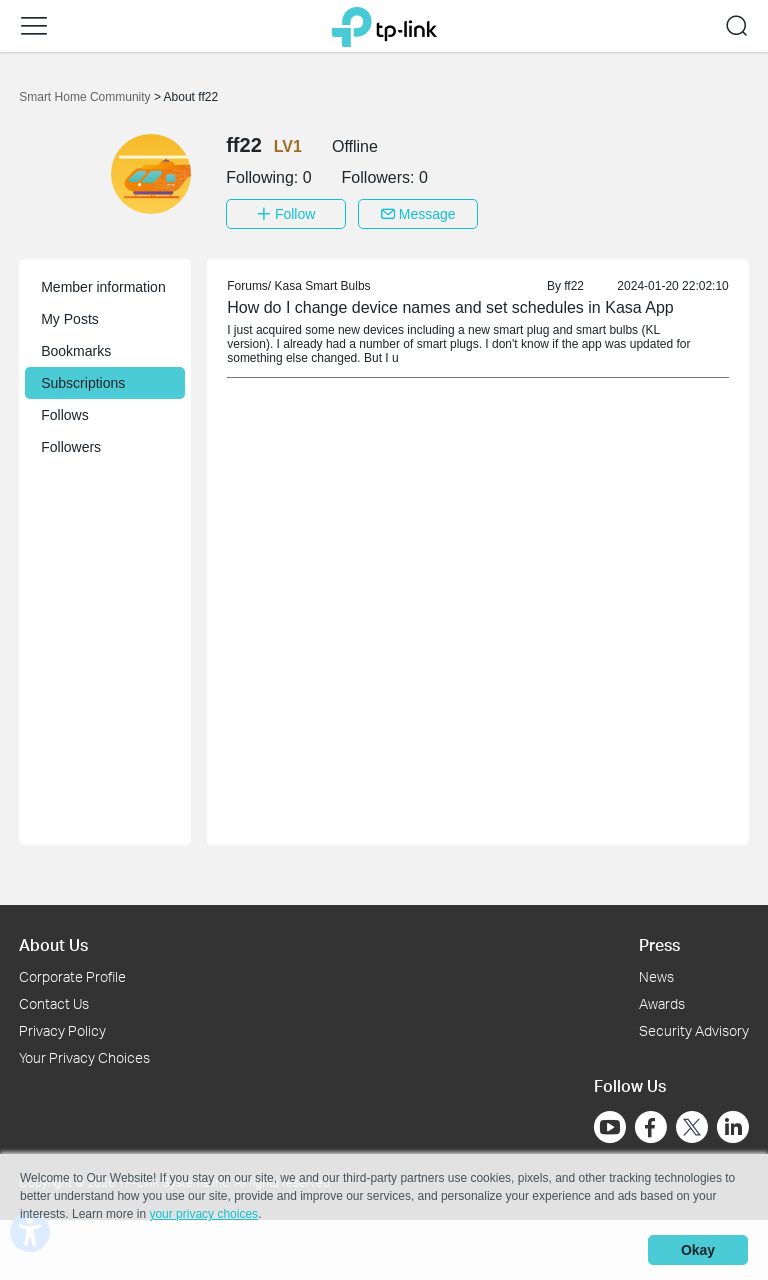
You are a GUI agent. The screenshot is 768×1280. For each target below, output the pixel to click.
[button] (34, 26)
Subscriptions (83, 383)
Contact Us (54, 1003)
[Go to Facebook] (651, 1127)
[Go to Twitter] (692, 1129)
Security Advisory (694, 1030)
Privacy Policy (62, 1030)
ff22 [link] (574, 286)
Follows (64, 415)
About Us (53, 944)
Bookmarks (76, 351)
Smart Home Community (86, 97)
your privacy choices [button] (203, 1214)
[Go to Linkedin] (733, 1127)
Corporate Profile (72, 976)
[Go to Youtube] (610, 1127)
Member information (103, 287)
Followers (71, 447)
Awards (662, 1003)
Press (659, 944)
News (656, 976)
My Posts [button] (70, 319)
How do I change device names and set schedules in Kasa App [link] (450, 307)
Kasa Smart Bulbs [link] (323, 286)
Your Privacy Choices (84, 1057)
